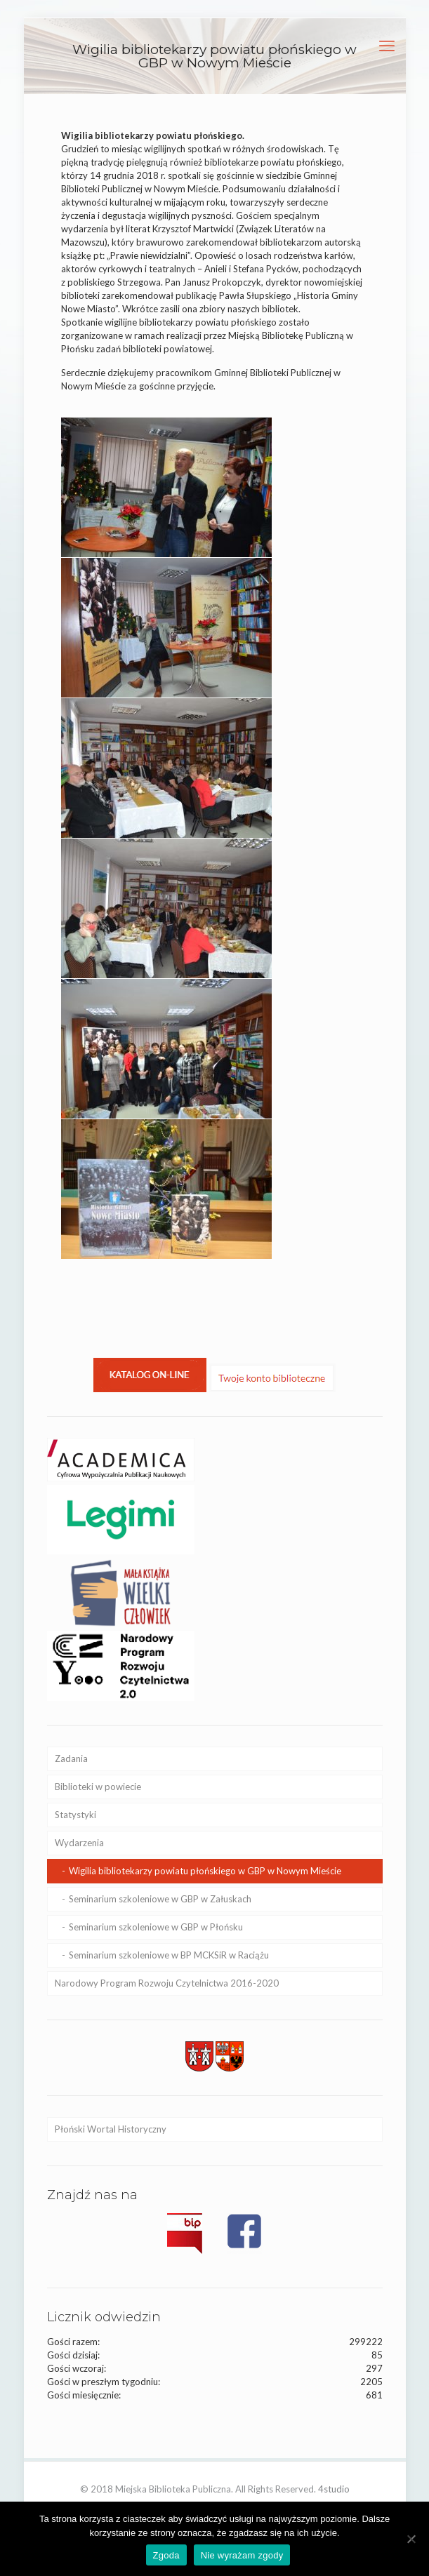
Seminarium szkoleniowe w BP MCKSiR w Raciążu (169, 1955)
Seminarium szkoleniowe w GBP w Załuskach (160, 1898)
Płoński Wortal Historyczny (110, 2129)
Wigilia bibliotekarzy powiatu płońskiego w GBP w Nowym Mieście (205, 1870)
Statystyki (75, 1814)
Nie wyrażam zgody (242, 2555)
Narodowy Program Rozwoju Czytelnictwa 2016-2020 (167, 1983)
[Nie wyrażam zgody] (411, 2539)
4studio (334, 2489)
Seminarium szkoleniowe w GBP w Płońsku (156, 1927)
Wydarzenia (79, 1842)
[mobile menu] (387, 46)
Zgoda (166, 2555)
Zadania (71, 1758)
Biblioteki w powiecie (98, 1786)
